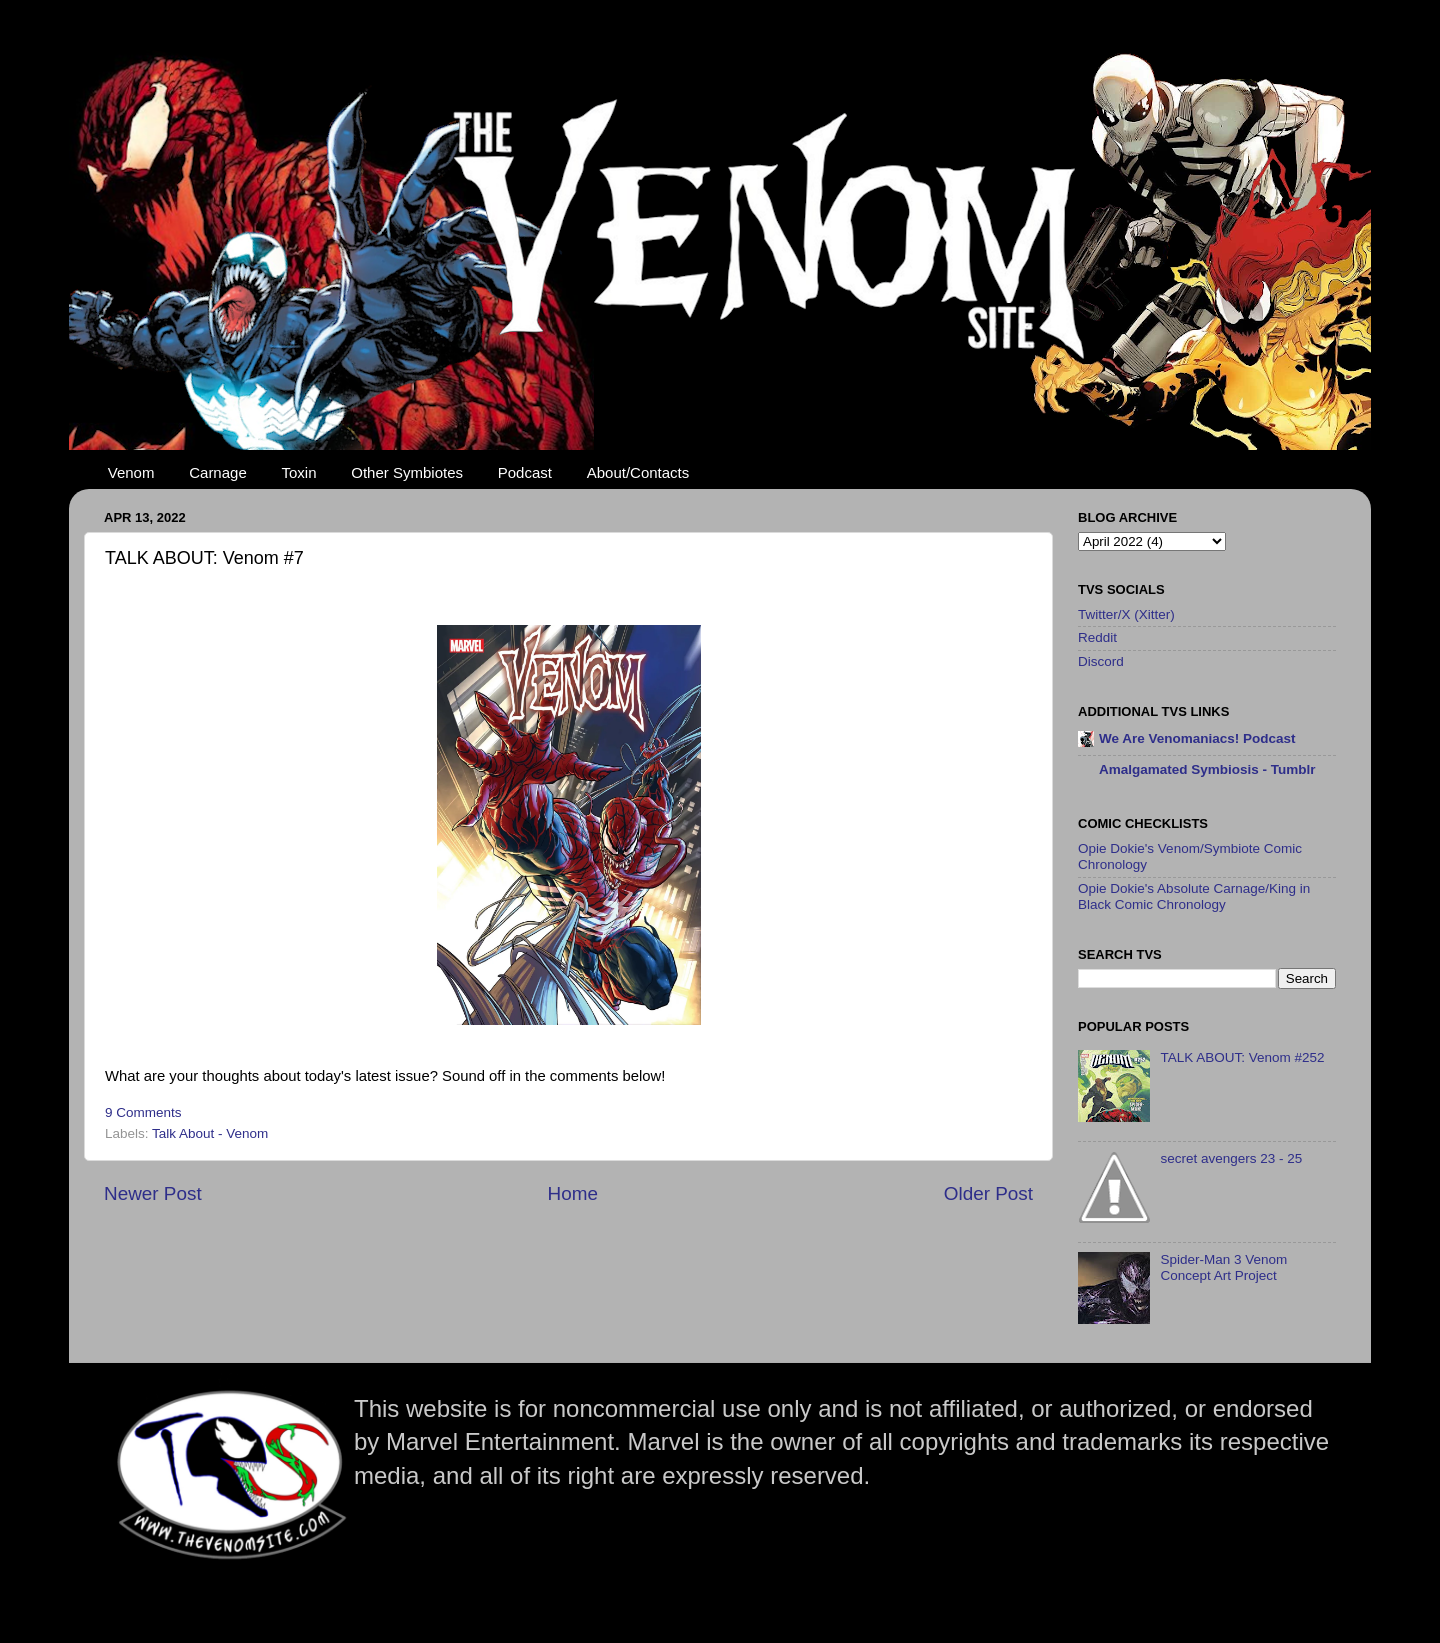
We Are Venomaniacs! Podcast (1197, 738)
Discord (1101, 661)
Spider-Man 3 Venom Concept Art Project (1223, 1267)
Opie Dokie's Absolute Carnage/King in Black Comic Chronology (1194, 896)
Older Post (988, 1193)
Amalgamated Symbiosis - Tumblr (1207, 769)
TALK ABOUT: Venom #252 (1242, 1057)
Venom (131, 472)
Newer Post (153, 1193)
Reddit (1097, 637)
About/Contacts (638, 472)
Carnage (218, 472)
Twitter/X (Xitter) (1126, 614)
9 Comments (143, 1112)
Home (573, 1193)
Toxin (299, 472)
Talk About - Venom (210, 1133)
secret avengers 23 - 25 (1231, 1158)
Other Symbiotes (407, 472)
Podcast (525, 472)
